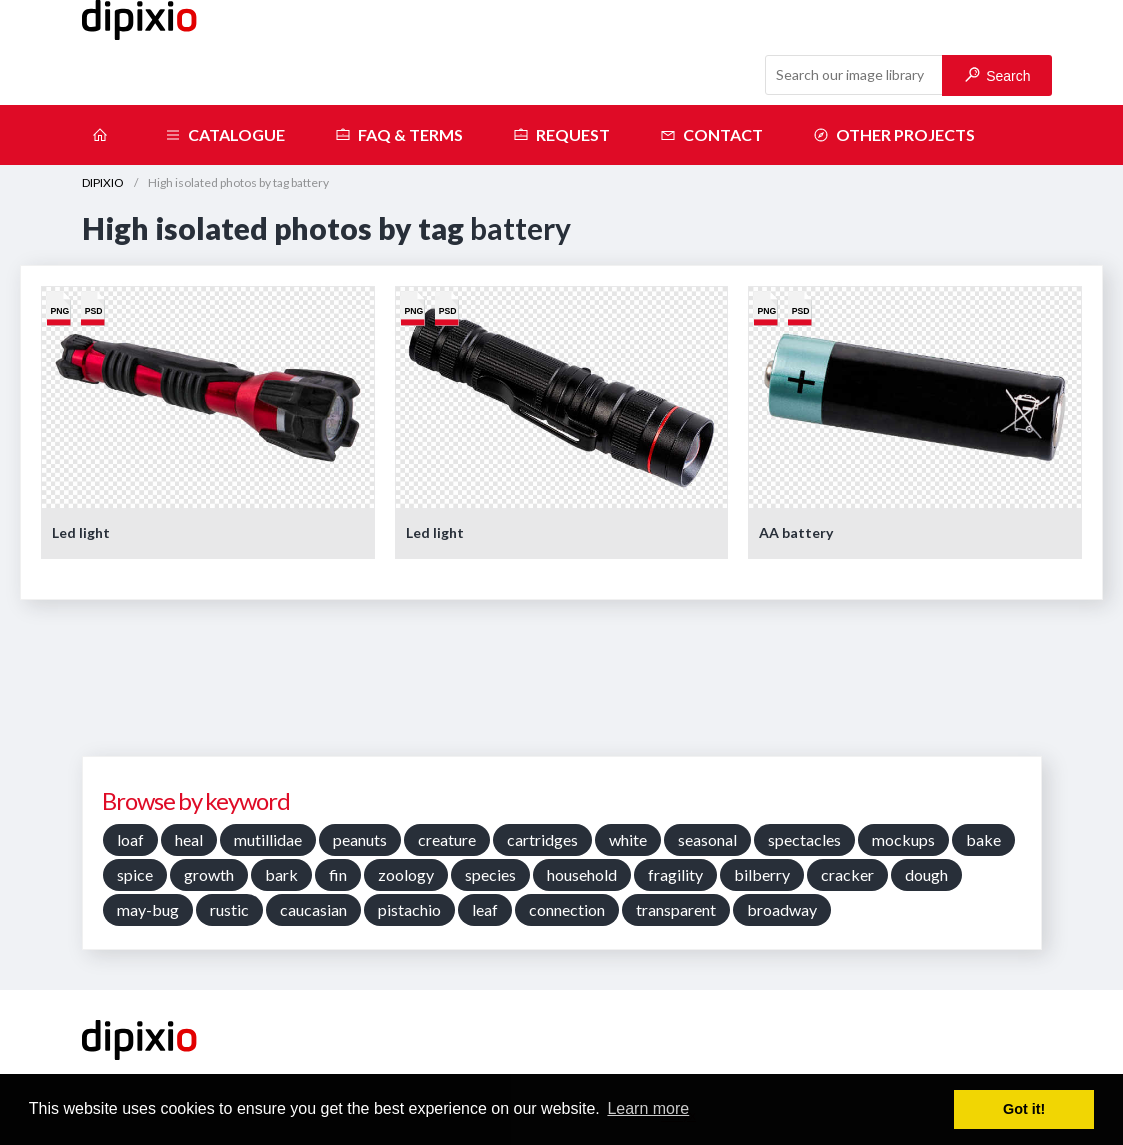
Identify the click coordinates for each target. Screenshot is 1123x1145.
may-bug (148, 909)
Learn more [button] (648, 1108)
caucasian (313, 909)
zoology (406, 874)
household (582, 874)
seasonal (707, 839)
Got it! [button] (1024, 1109)
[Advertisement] (562, 685)
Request (561, 135)
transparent (676, 909)
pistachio (409, 909)
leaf (485, 909)
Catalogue (225, 135)
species (490, 874)
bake (983, 839)
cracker (847, 874)
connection (567, 909)
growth (209, 874)
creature (447, 839)
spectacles (804, 839)
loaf (130, 839)
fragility (675, 874)
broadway (782, 909)
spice (135, 874)
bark (281, 874)
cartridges (542, 839)
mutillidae (268, 839)
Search (997, 75)
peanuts (360, 839)
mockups (903, 839)
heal (189, 839)
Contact (711, 135)
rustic (229, 909)
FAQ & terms (399, 135)
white (628, 839)
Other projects (894, 135)
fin (338, 874)
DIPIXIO (103, 182)
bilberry (762, 874)
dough (926, 874)
